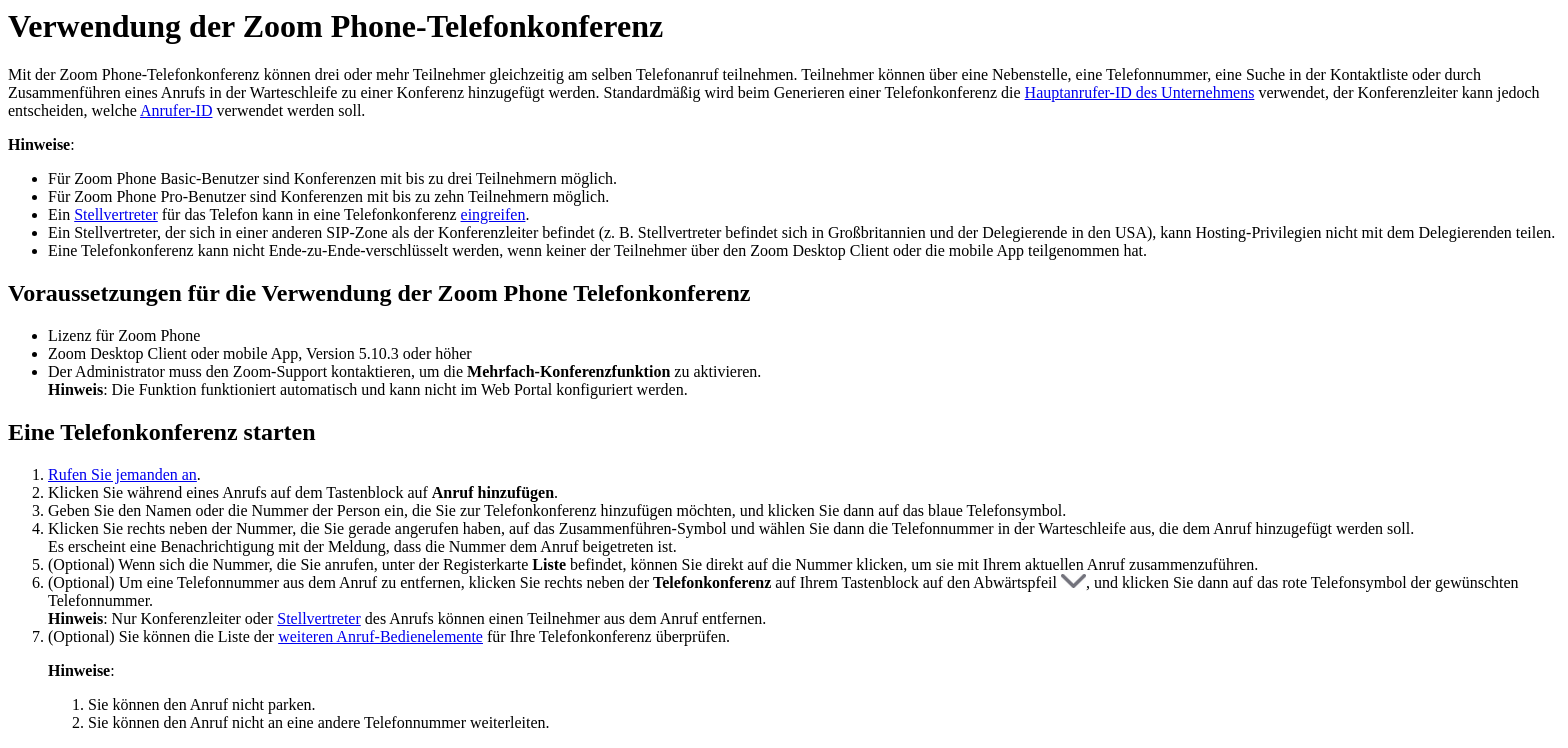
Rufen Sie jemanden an (122, 474)
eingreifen (493, 214)
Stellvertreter (116, 214)
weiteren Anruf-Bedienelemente (380, 636)
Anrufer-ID (176, 110)
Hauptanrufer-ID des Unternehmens (1140, 92)
